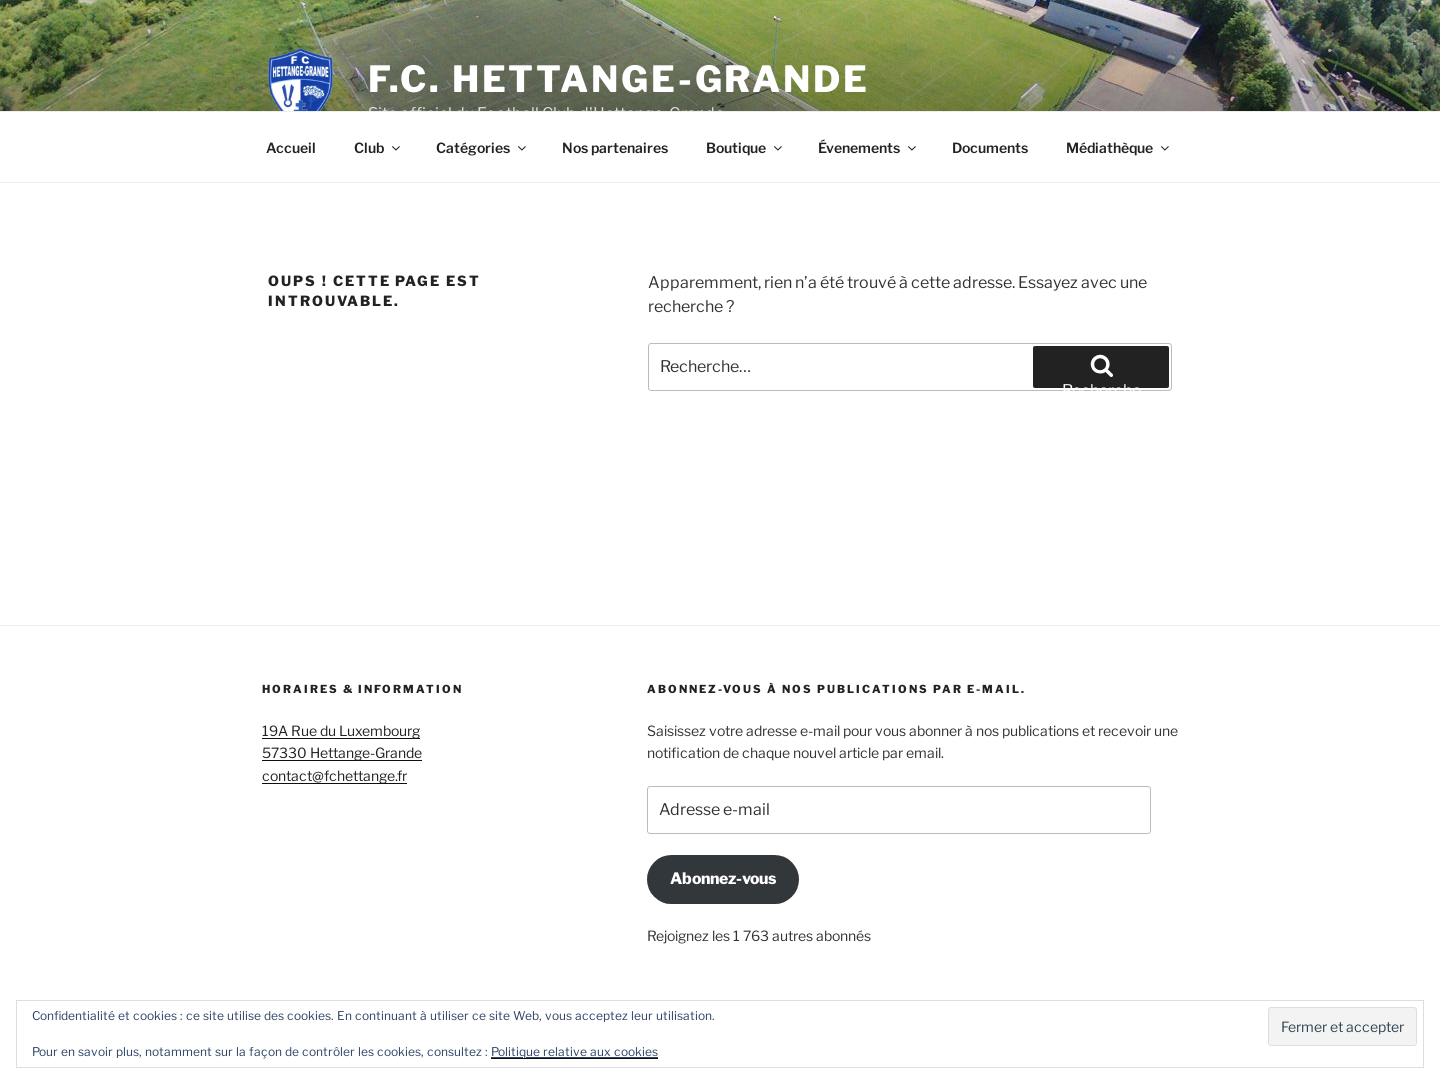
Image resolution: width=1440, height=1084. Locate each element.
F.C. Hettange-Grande (619, 79)
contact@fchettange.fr (334, 775)
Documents (990, 147)
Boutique (745, 147)
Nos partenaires (615, 147)
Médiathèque (1119, 147)
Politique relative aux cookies (574, 1051)
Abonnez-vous (723, 878)
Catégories (482, 147)
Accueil (291, 147)
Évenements (868, 147)
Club (378, 147)
